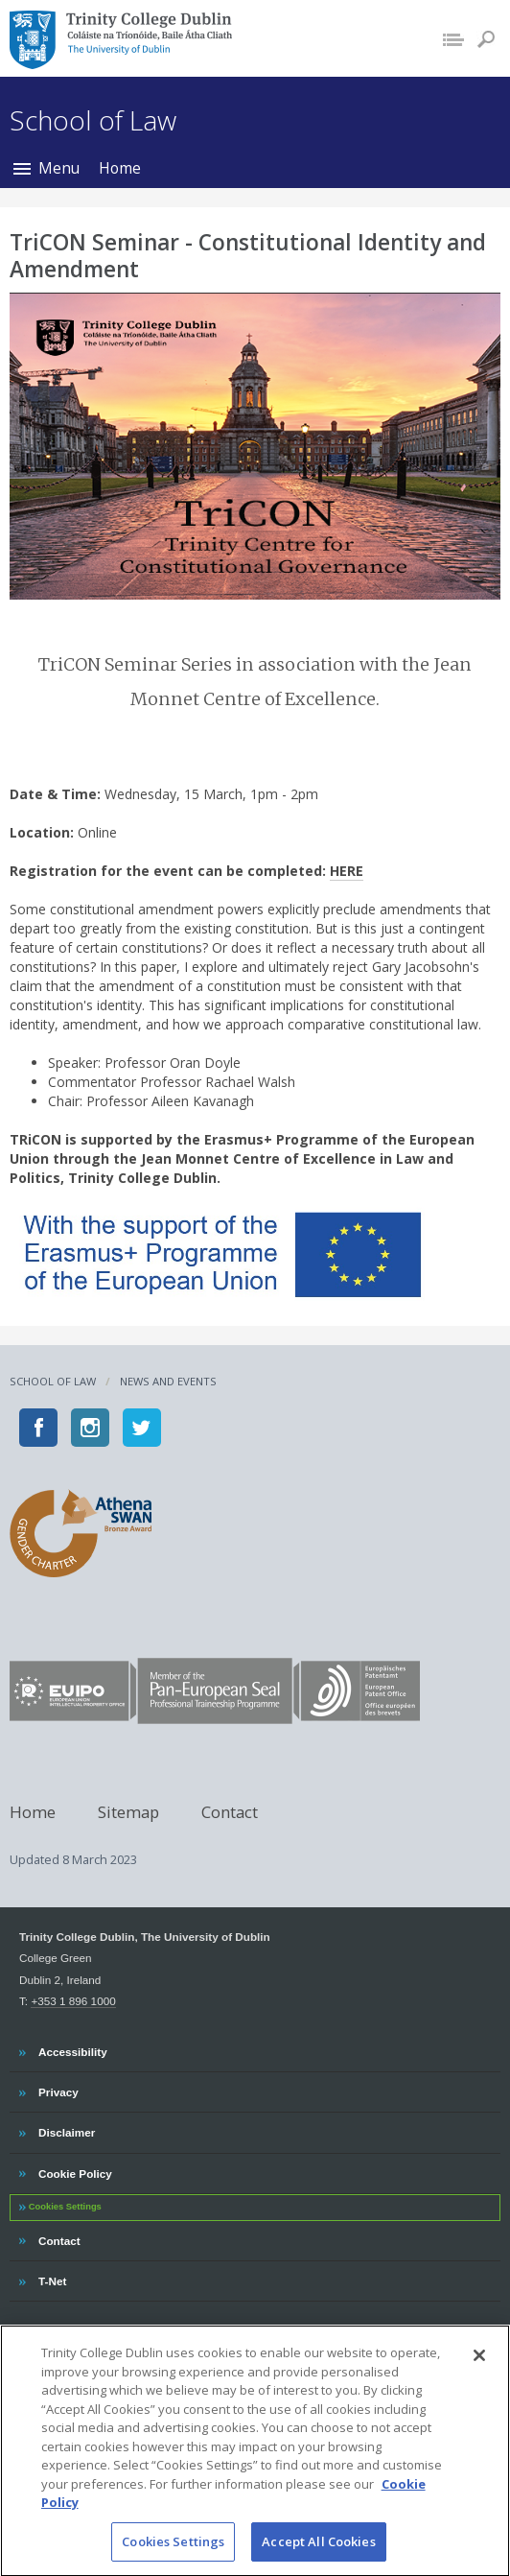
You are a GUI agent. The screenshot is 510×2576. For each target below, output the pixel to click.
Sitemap (128, 1811)
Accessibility (72, 2049)
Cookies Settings (65, 2206)
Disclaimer (66, 2130)
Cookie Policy (74, 2171)
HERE (346, 871)
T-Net (54, 2278)
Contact (229, 1811)
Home (120, 167)
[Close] (479, 2372)
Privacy (58, 2089)
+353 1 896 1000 (73, 2001)
